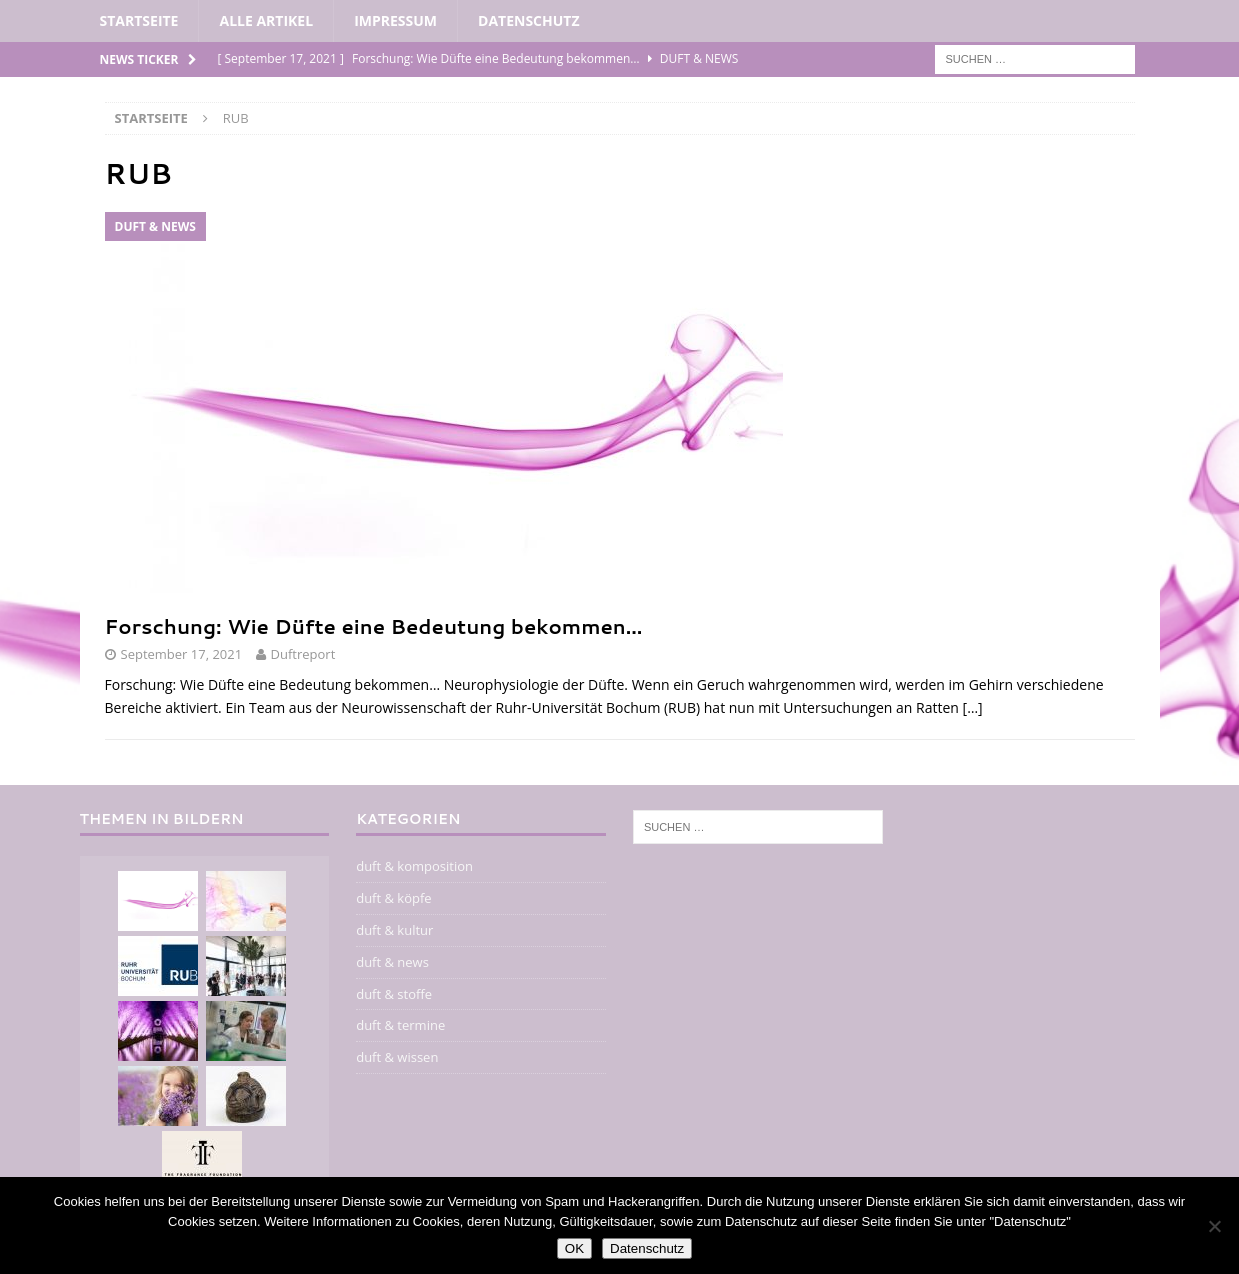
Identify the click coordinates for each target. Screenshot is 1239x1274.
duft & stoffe (394, 994)
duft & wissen (397, 1057)
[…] (973, 707)
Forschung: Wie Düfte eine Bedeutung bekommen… (374, 626)
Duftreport (303, 654)
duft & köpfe (393, 898)
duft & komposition (414, 866)
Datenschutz (529, 20)
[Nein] (1214, 1226)
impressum (395, 20)
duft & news (392, 962)
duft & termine (400, 1025)
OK (574, 1248)
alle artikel (266, 20)
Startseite (139, 20)
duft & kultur (394, 930)
